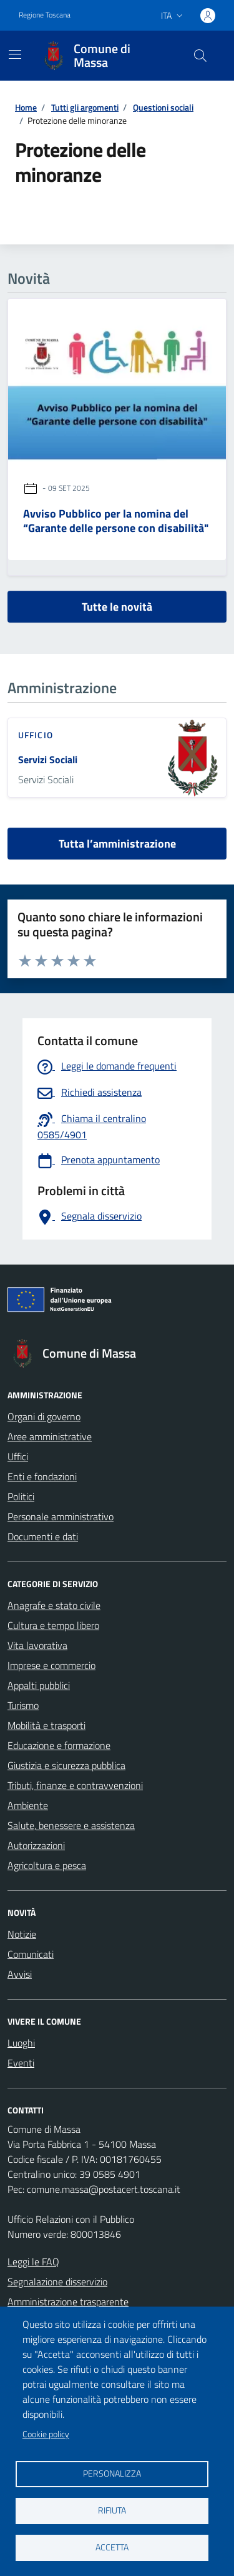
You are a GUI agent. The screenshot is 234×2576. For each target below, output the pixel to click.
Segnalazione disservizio (57, 2281)
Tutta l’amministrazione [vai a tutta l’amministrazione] (117, 843)
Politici (20, 1496)
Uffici (17, 1456)
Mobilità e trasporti (46, 1725)
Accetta (112, 2547)
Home (26, 107)
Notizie (21, 1934)
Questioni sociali (163, 107)
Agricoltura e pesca (46, 1865)
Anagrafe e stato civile (53, 1605)
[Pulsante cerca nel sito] (200, 56)
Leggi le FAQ (33, 2261)
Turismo (23, 1705)
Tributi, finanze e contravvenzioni (75, 1785)
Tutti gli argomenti (85, 107)
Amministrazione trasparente (68, 2301)
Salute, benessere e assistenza (71, 1825)
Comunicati (30, 1954)
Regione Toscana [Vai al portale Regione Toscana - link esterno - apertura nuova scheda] (45, 15)
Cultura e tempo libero (53, 1625)
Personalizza (112, 2473)
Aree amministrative (49, 1436)
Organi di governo (43, 1416)
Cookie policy (45, 2434)
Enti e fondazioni (42, 1476)
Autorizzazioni (36, 1845)
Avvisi (19, 1974)
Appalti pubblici (38, 1685)
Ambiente (27, 1805)
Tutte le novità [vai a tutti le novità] (117, 606)
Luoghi (21, 2042)
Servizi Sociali (47, 759)
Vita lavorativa (37, 1645)
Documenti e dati (42, 1536)
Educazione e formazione (58, 1745)
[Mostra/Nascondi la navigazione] (14, 54)
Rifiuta (112, 2510)
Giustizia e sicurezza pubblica (66, 1765)
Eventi (20, 2062)
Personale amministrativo (60, 1516)
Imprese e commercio (51, 1665)
